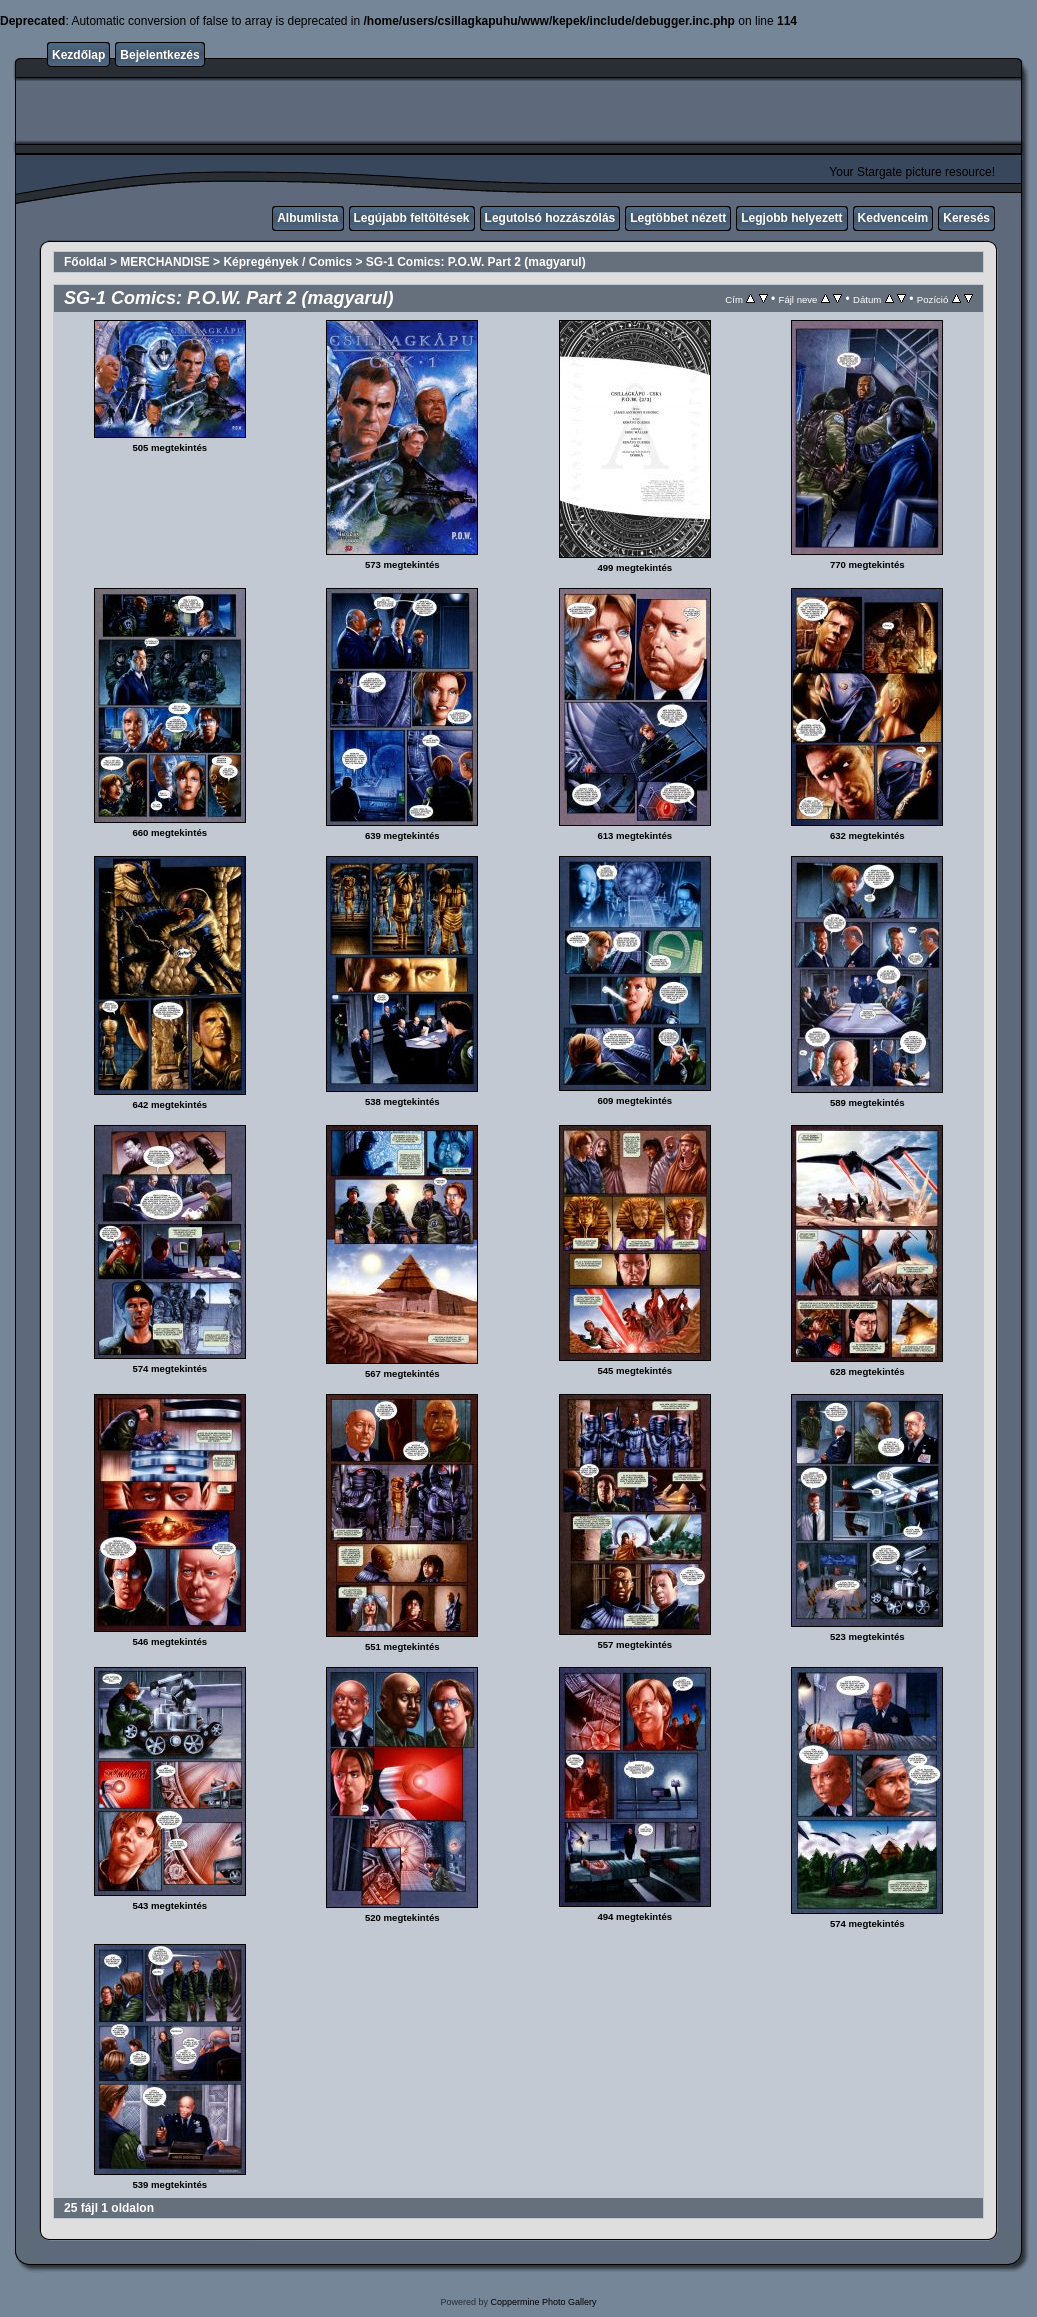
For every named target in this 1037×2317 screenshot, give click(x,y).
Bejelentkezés (159, 55)
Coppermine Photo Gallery (543, 2302)
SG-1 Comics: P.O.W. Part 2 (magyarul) (476, 262)
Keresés (966, 218)
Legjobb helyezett (791, 218)
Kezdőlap (78, 55)
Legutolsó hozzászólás (550, 218)
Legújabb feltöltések (412, 218)
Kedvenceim (893, 218)
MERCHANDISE (164, 262)
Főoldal (85, 262)
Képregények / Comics (287, 262)
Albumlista (307, 218)
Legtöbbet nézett (678, 218)
